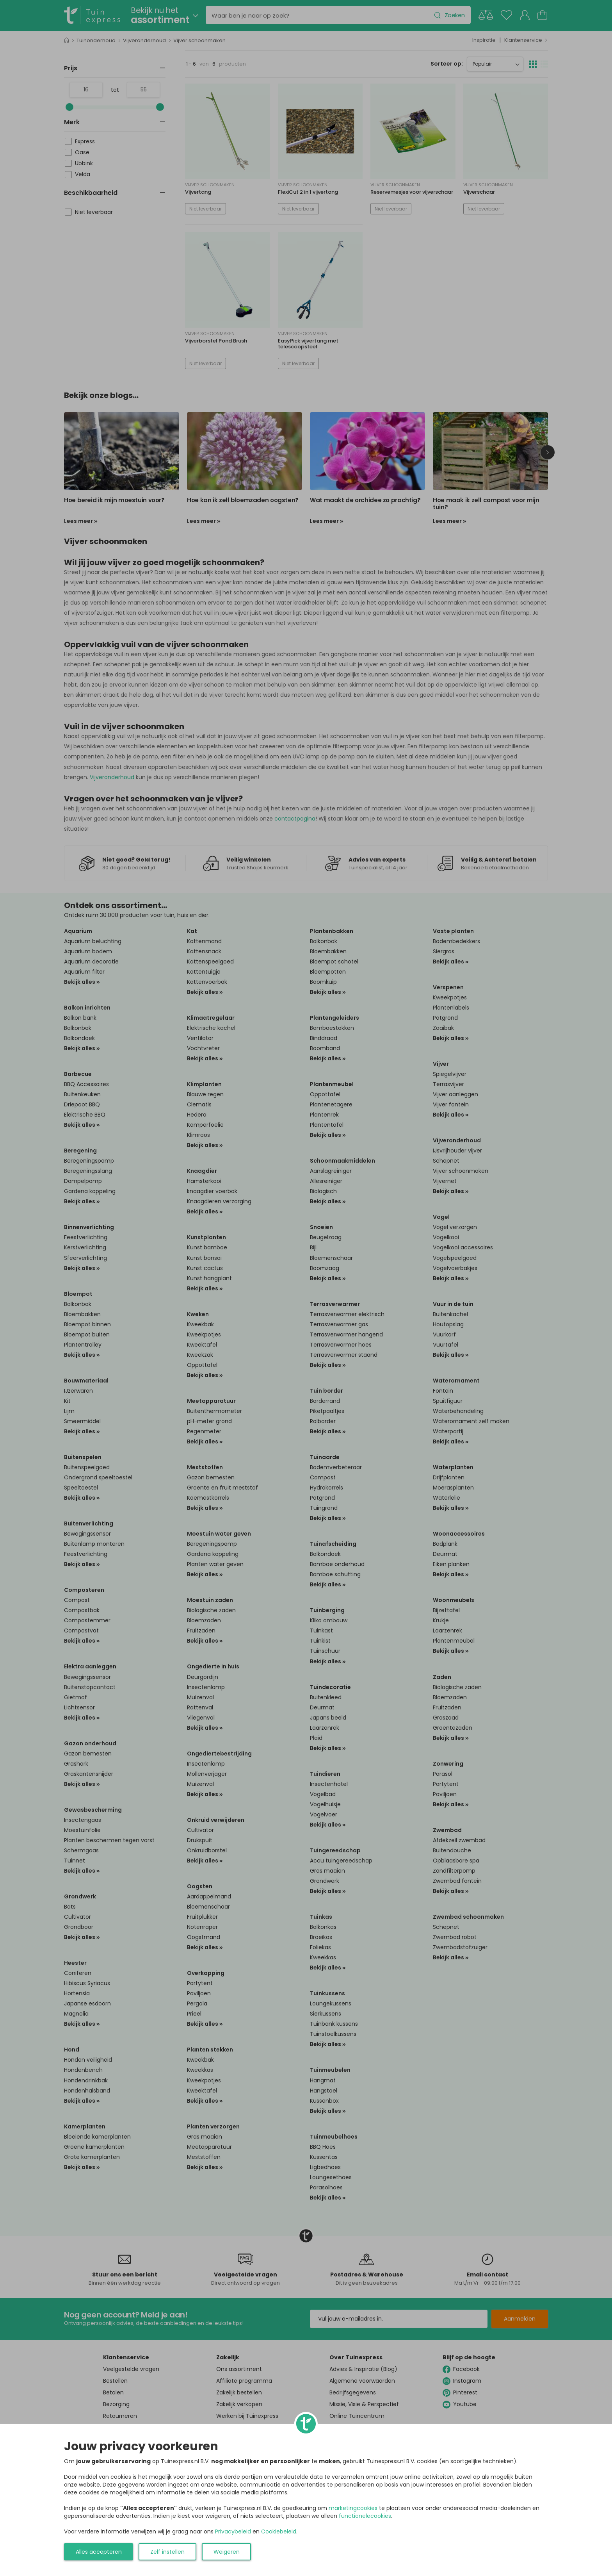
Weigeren (226, 2552)
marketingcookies (353, 2508)
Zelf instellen (167, 2552)
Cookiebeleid (278, 2531)
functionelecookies (365, 2516)
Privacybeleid (233, 2531)
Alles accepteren (99, 2552)
